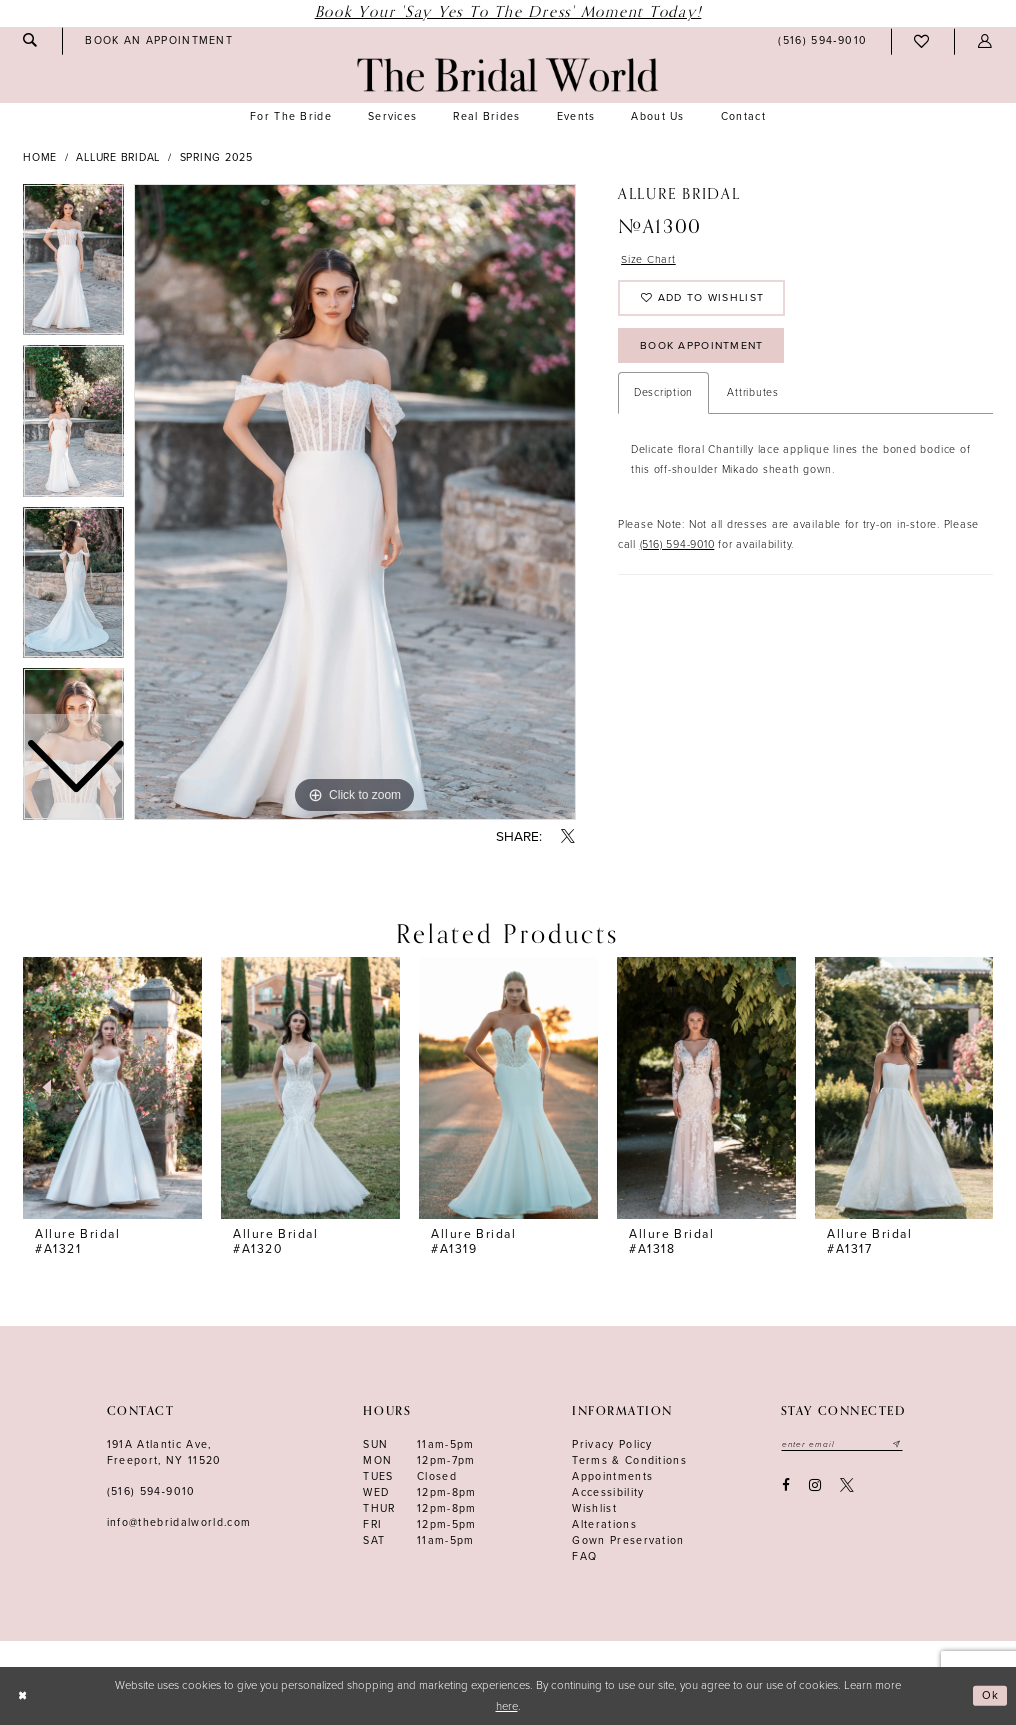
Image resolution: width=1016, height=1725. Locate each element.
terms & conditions (629, 1460)
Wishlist (594, 1508)
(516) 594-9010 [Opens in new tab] (677, 550)
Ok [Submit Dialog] (991, 1695)
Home (40, 157)
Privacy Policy (612, 1444)
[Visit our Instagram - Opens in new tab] (814, 1485)
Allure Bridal (118, 157)
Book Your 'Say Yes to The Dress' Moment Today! (508, 12)
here (507, 1706)
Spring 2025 (216, 157)
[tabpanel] (355, 502)
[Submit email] (898, 1444)
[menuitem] (159, 41)
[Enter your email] (842, 1444)
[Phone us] (823, 42)
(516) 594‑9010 (151, 1491)
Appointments (612, 1476)
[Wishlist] (922, 41)
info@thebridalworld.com (179, 1522)
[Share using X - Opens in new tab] (568, 837)
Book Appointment (704, 350)
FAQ (584, 1556)
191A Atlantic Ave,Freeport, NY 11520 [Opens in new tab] (164, 1452)
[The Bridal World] (507, 75)
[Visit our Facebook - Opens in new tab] (785, 1485)
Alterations (604, 1524)
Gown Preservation (628, 1540)
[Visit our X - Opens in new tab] (847, 1485)
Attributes (753, 399)
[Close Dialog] (22, 1696)
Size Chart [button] (649, 260)
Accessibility (608, 1492)
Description (663, 399)
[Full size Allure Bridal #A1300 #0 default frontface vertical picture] (355, 502)
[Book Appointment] (159, 41)
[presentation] (112, 1088)
